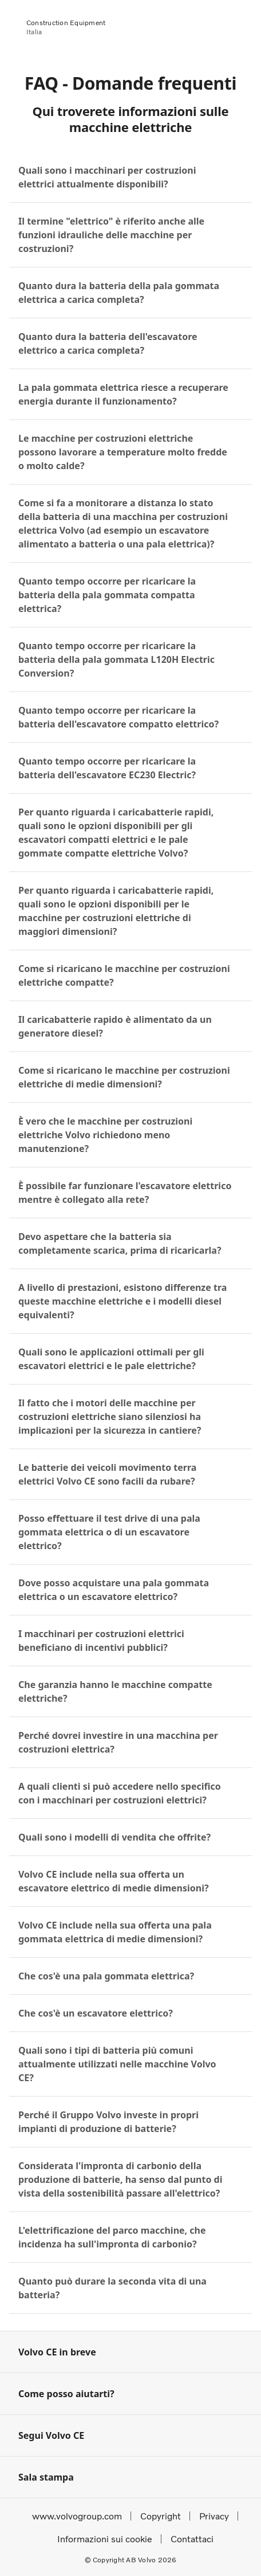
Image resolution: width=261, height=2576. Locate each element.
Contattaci (192, 2539)
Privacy (214, 2516)
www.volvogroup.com (77, 2516)
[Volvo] (6, 24)
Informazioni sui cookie (104, 2539)
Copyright (160, 2516)
